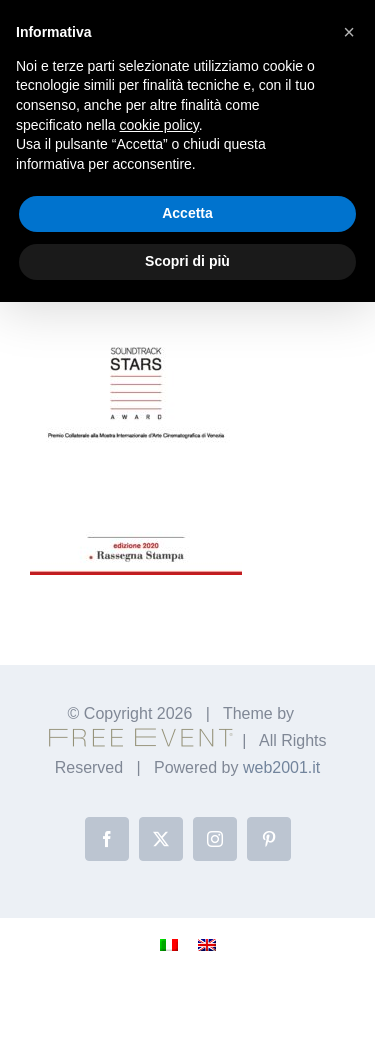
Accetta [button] (187, 213)
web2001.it (281, 767)
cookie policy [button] (159, 125)
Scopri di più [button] (187, 261)
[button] (349, 32)
